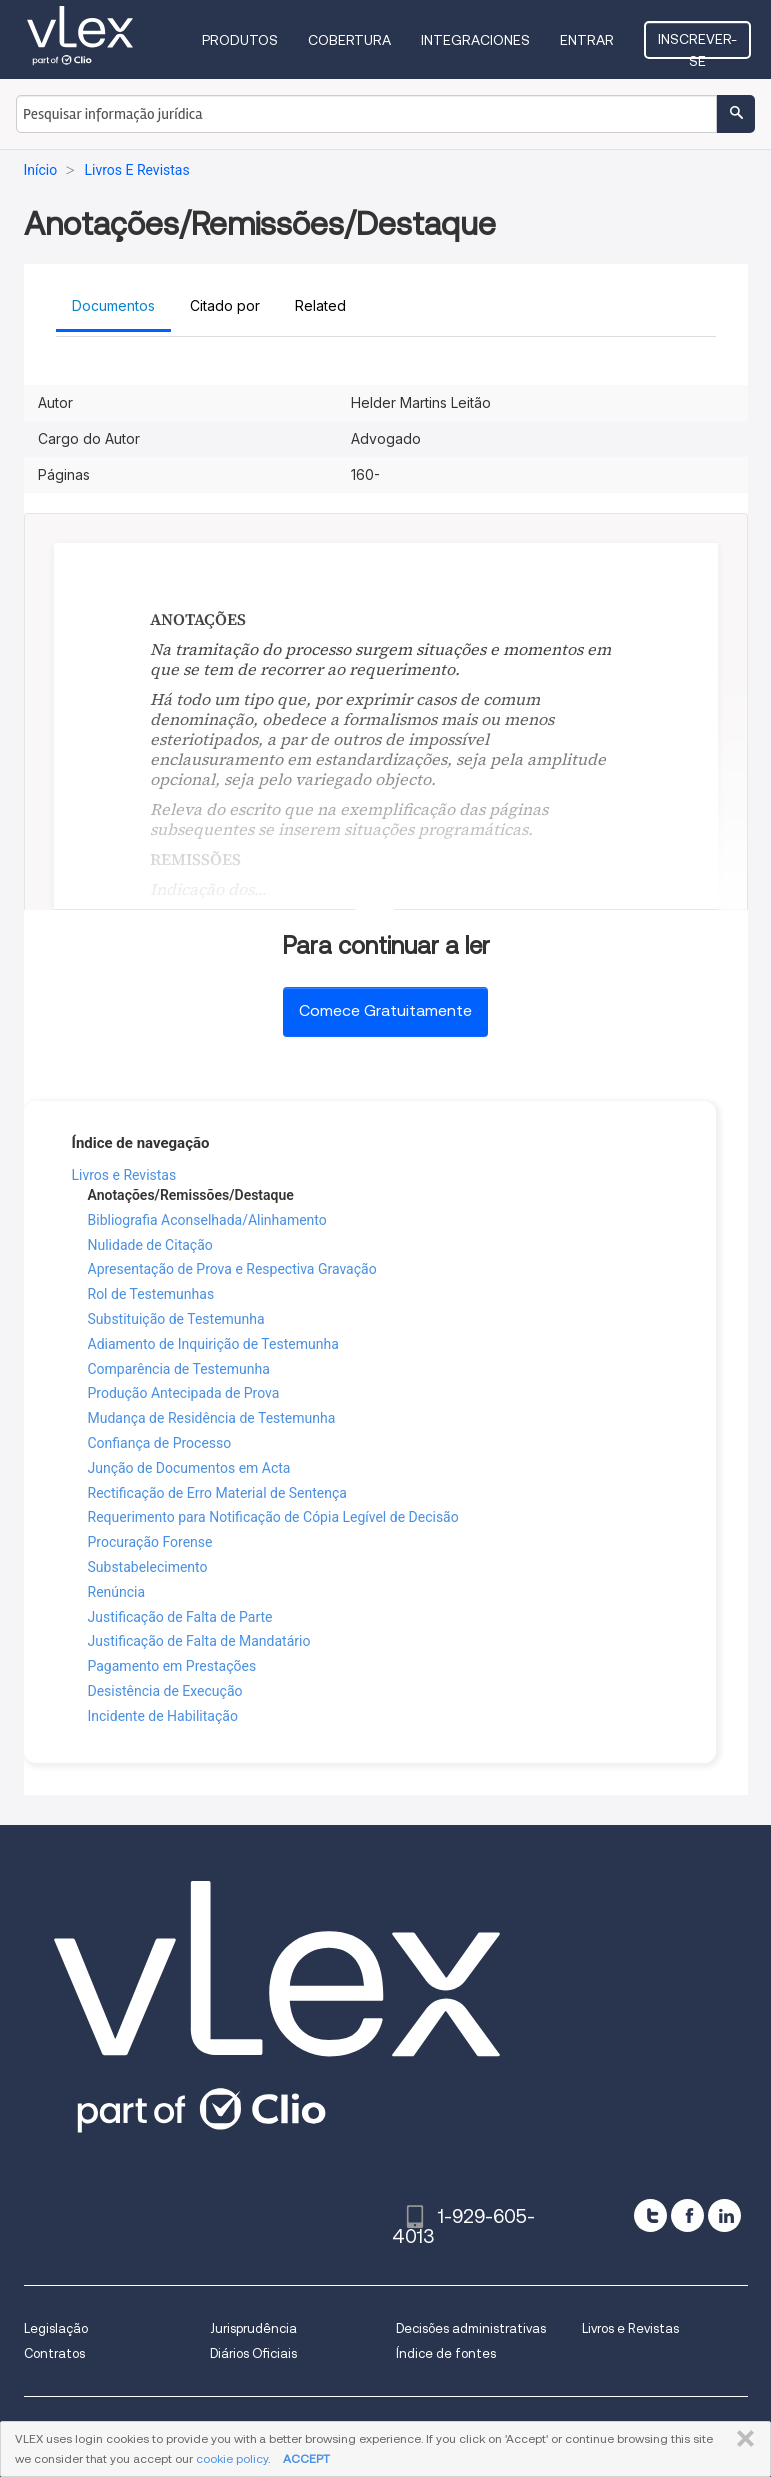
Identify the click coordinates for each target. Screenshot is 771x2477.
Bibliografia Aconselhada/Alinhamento (207, 1220)
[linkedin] (724, 2215)
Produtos (240, 40)
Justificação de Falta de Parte (180, 1617)
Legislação (56, 2328)
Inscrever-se (697, 45)
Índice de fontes (446, 2353)
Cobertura (349, 40)
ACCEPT (306, 2458)
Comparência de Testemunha (179, 1369)
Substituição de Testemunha (176, 1319)
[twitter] (650, 2215)
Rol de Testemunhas (151, 1294)
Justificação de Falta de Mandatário (199, 1641)
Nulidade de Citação (150, 1245)
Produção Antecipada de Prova (184, 1393)
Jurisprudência (253, 2328)
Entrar (587, 40)
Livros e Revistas (124, 1175)
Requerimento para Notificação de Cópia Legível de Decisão (273, 1517)
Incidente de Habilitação (163, 1716)
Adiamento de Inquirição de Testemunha (213, 1344)
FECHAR (741, 2439)
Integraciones (475, 40)
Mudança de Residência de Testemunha (212, 1418)
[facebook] (687, 2215)
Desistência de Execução (165, 1691)
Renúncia (117, 1592)
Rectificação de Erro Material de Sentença (217, 1493)
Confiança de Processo (160, 1443)
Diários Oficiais (253, 2353)
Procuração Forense (150, 1542)
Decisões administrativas (471, 2328)
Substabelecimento (148, 1567)
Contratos (54, 2353)
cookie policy (232, 2458)
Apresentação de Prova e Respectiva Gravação (232, 1269)
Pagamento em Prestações (172, 1666)
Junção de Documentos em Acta (189, 1468)
